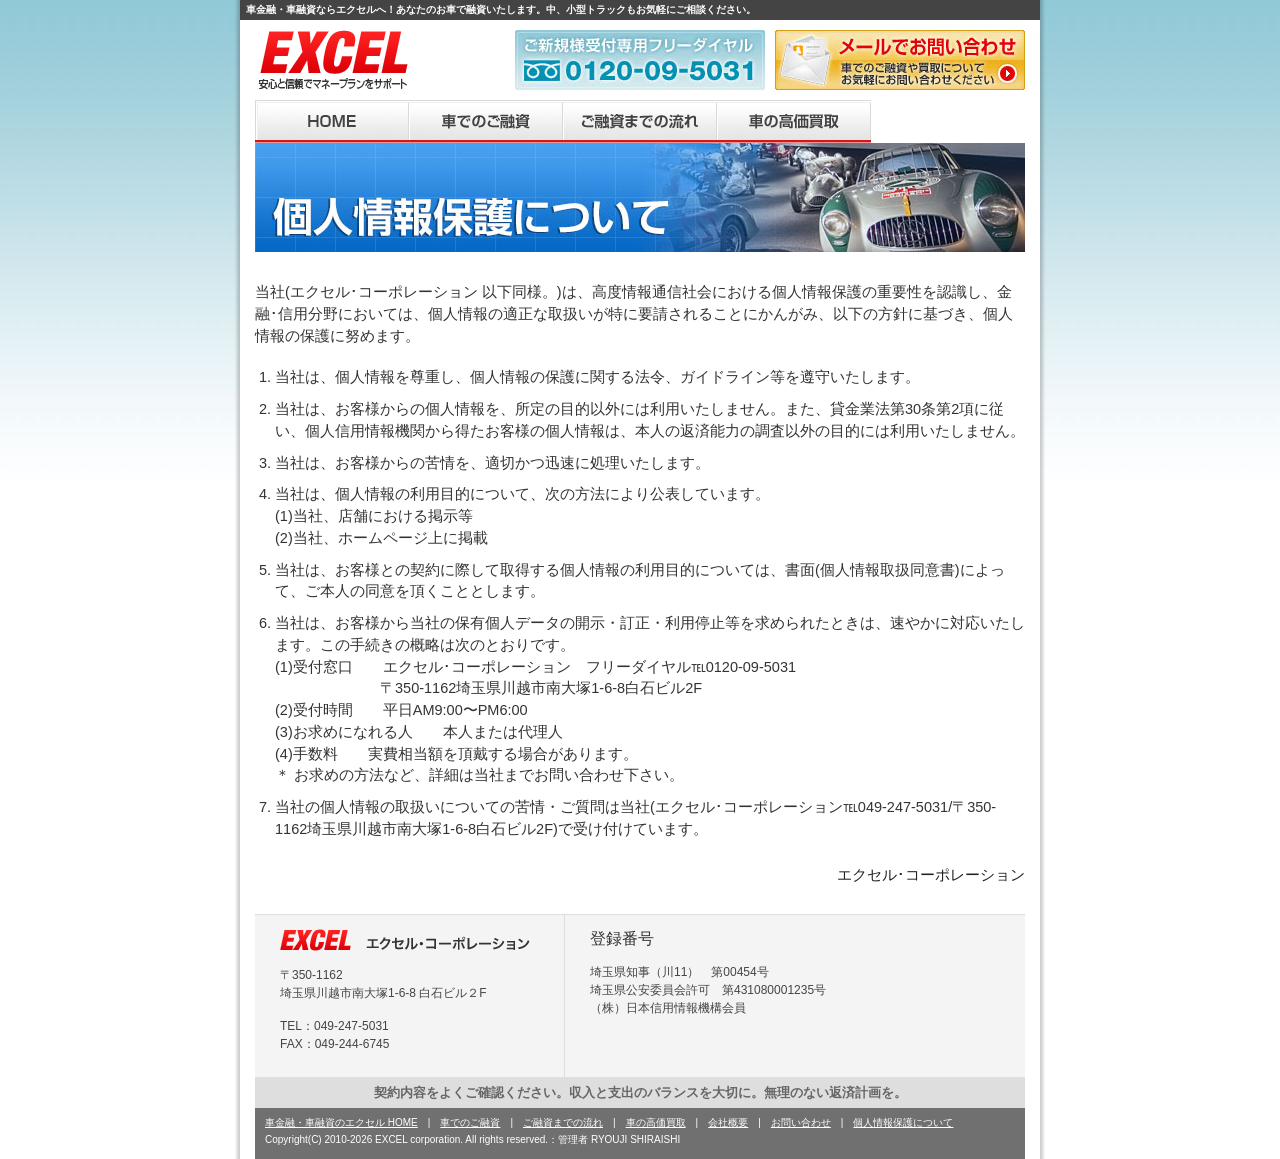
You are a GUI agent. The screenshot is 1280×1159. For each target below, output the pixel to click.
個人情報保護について (903, 1122)
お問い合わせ (801, 1122)
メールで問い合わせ (900, 60)
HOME (332, 121)
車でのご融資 (486, 121)
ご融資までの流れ (640, 121)
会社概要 (948, 121)
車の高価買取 (794, 121)
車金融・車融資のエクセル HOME (341, 1122)
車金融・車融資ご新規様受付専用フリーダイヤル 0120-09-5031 (640, 60)
